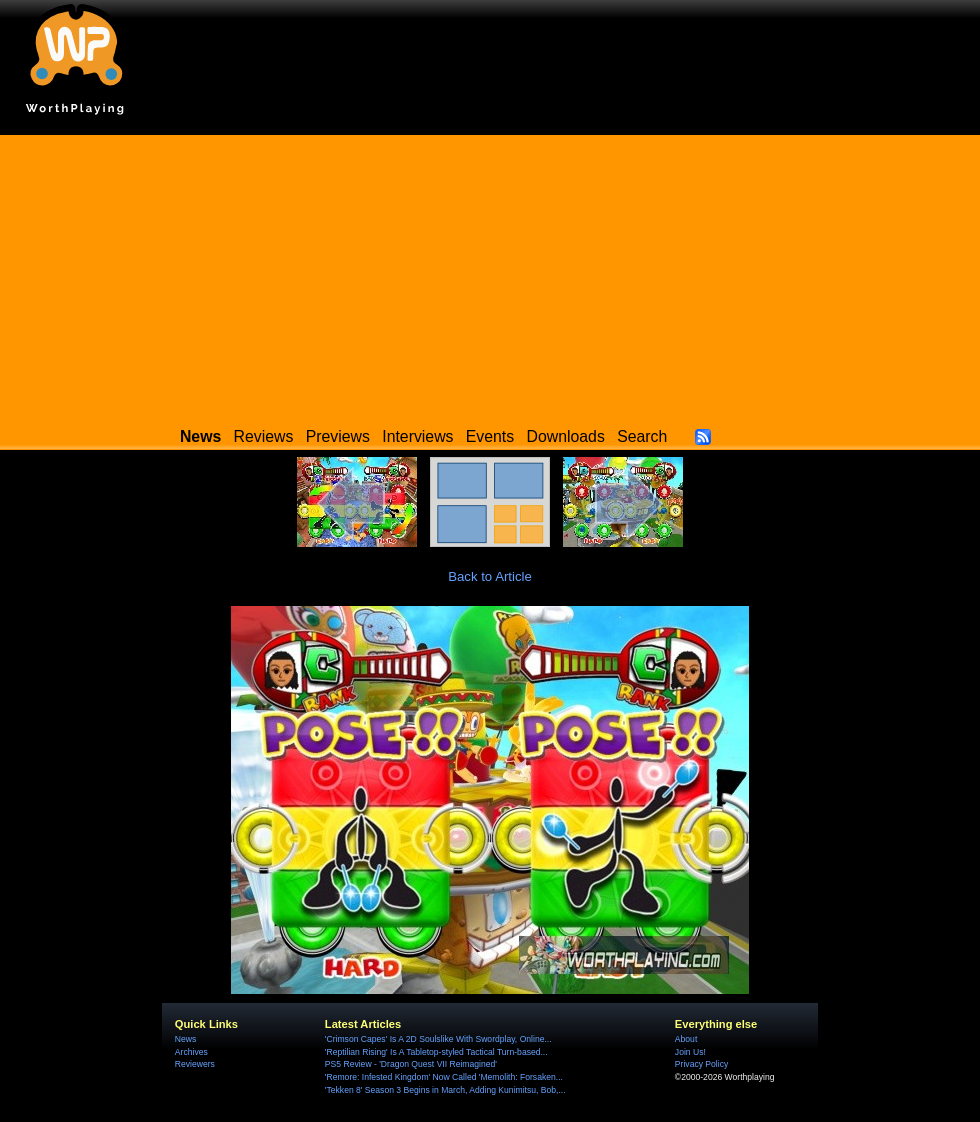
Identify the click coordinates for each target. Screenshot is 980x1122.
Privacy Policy (701, 1064)
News (185, 1039)
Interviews (417, 436)
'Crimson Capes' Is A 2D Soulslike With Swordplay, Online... (438, 1039)
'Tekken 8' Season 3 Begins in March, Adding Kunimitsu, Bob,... (445, 1090)
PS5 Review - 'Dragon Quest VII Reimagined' (411, 1064)
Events (490, 436)
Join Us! (690, 1052)
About (686, 1039)
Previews (338, 436)
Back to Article (490, 576)
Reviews (264, 436)
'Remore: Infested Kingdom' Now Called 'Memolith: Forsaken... (444, 1077)
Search (642, 436)
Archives (191, 1052)
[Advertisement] (490, 275)
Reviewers (195, 1064)
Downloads (566, 436)
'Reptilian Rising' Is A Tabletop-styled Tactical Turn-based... (436, 1052)
